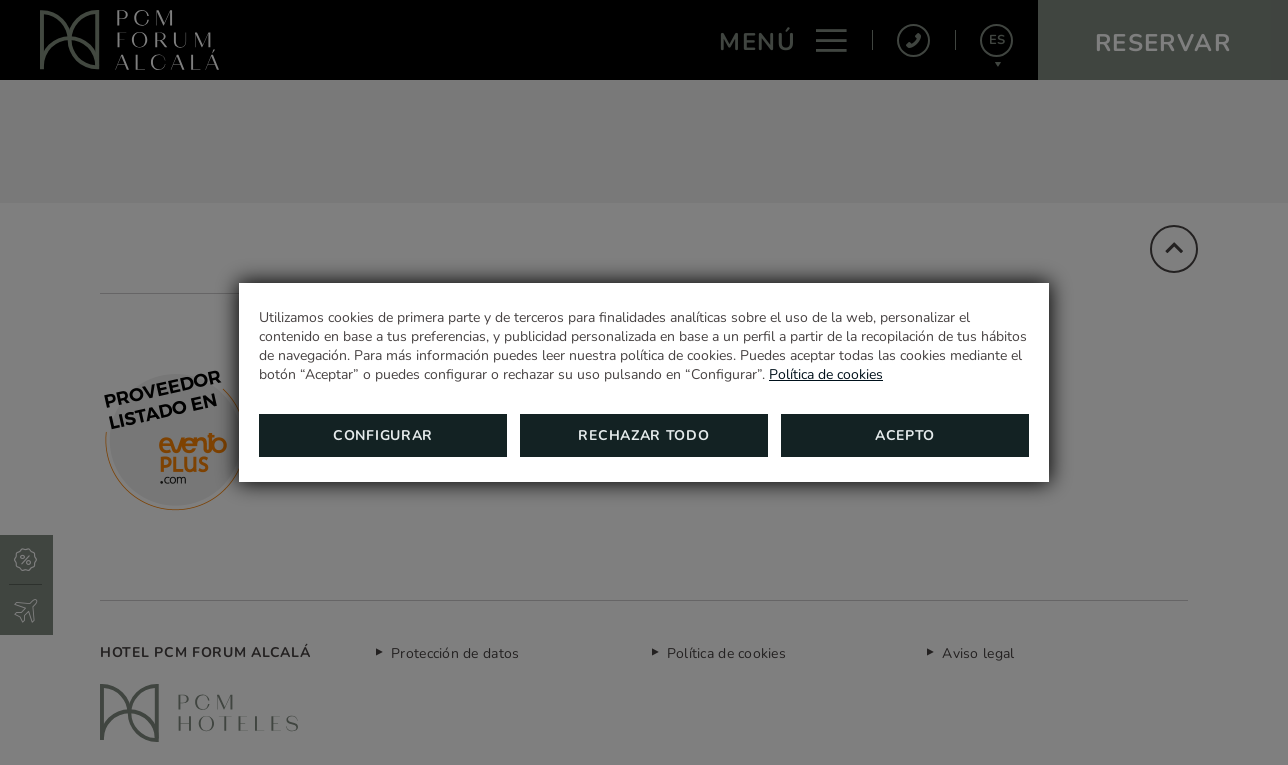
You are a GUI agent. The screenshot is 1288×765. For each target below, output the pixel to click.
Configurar (383, 435)
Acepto (905, 435)
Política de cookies (826, 374)
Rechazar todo (643, 435)
